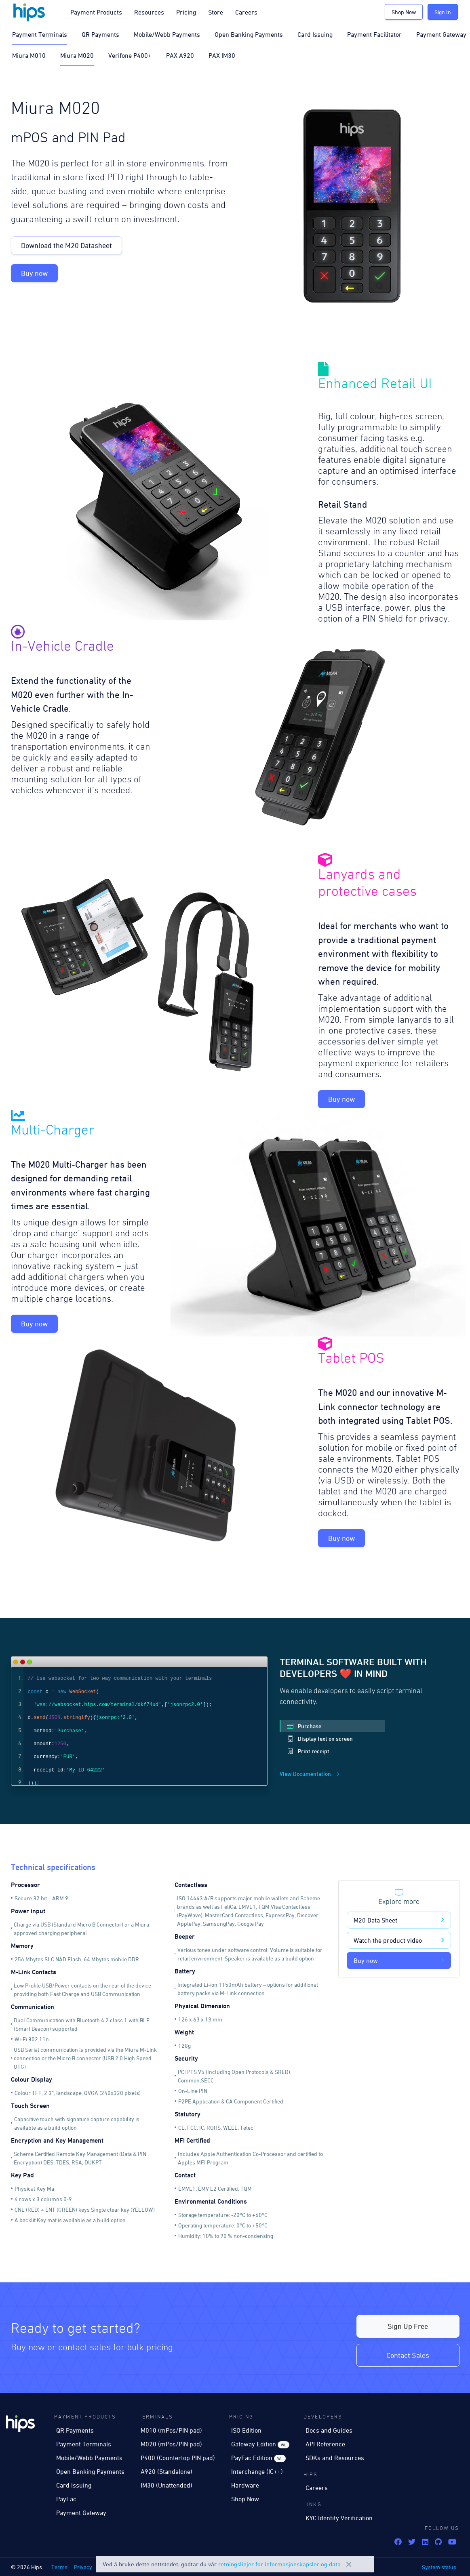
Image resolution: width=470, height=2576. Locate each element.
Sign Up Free (408, 2326)
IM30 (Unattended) (166, 2485)
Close (349, 2564)
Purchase (304, 1726)
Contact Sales (407, 2355)
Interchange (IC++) (257, 2471)
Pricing (186, 12)
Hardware (245, 2485)
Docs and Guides (329, 2430)
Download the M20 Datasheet (66, 245)
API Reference (325, 2444)
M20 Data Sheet (399, 1920)
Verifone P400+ (130, 55)
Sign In (442, 11)
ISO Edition (246, 2430)
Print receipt (308, 1751)
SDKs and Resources (335, 2457)
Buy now (34, 273)
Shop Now (404, 11)
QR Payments (100, 34)
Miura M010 (29, 55)
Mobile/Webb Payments (167, 34)
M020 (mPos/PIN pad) (171, 2444)
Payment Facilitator (374, 34)
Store (215, 12)
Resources (149, 12)
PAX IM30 (222, 55)
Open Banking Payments (249, 34)
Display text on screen (320, 1738)
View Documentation (309, 1773)
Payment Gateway (441, 34)
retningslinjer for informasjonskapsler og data (279, 2564)
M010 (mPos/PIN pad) (171, 2430)
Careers (246, 12)
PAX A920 (180, 55)
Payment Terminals (39, 34)
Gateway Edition (260, 2444)
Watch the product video (399, 1940)
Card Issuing (315, 34)
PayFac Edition (258, 2458)
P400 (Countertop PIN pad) (178, 2457)
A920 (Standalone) (166, 2471)
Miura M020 (77, 55)
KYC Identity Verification (339, 2517)
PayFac (66, 2498)
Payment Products (96, 12)
